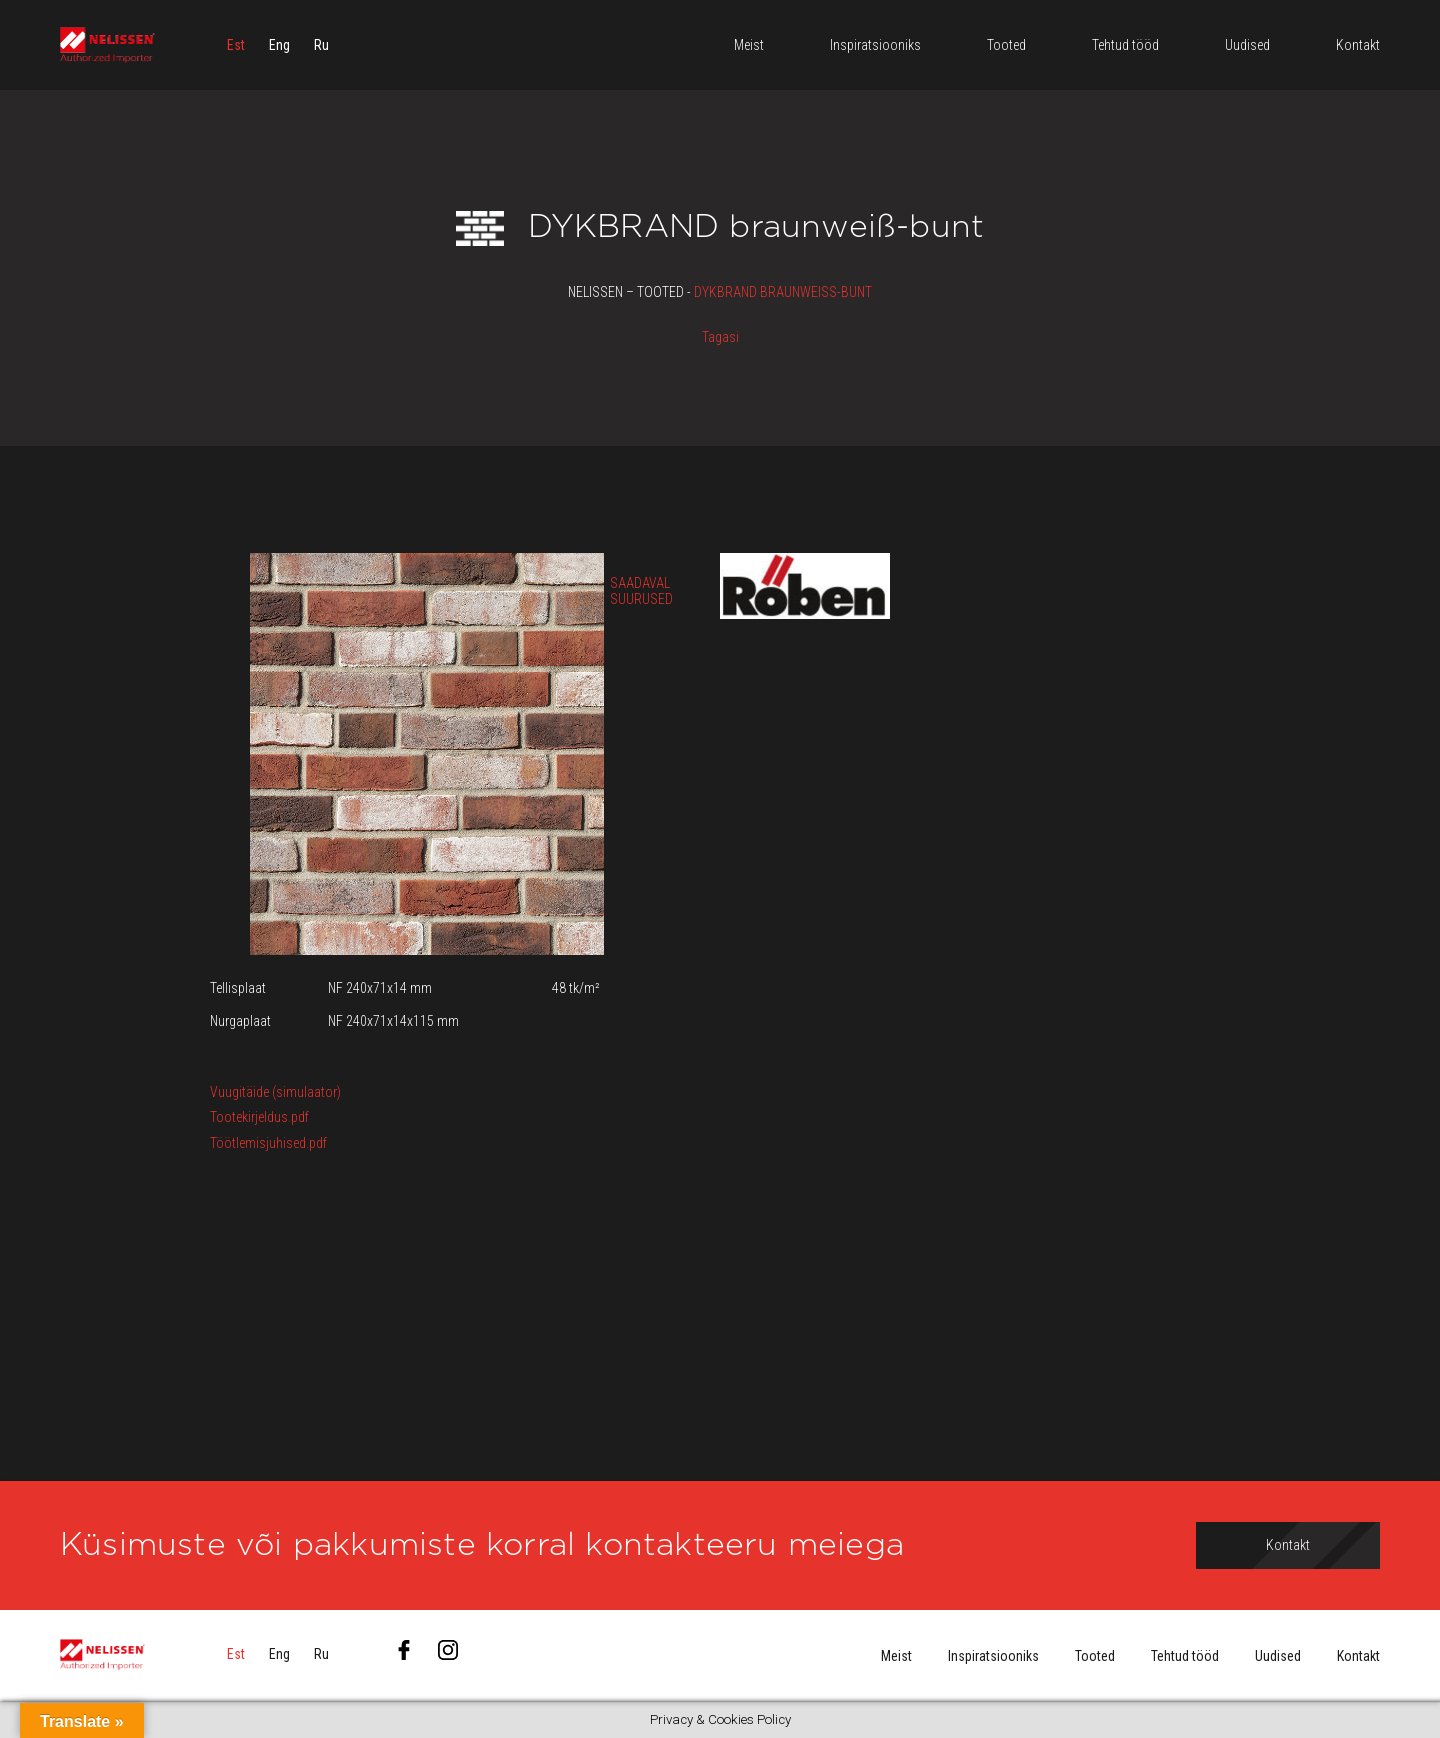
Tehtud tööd (1185, 1656)
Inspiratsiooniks (993, 1656)
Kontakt (1358, 1656)
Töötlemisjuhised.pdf (268, 1143)
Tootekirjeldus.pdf (259, 1117)
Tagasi (720, 337)
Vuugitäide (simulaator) (275, 1092)
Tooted (1095, 1656)
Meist (896, 1656)
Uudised (1278, 1656)
